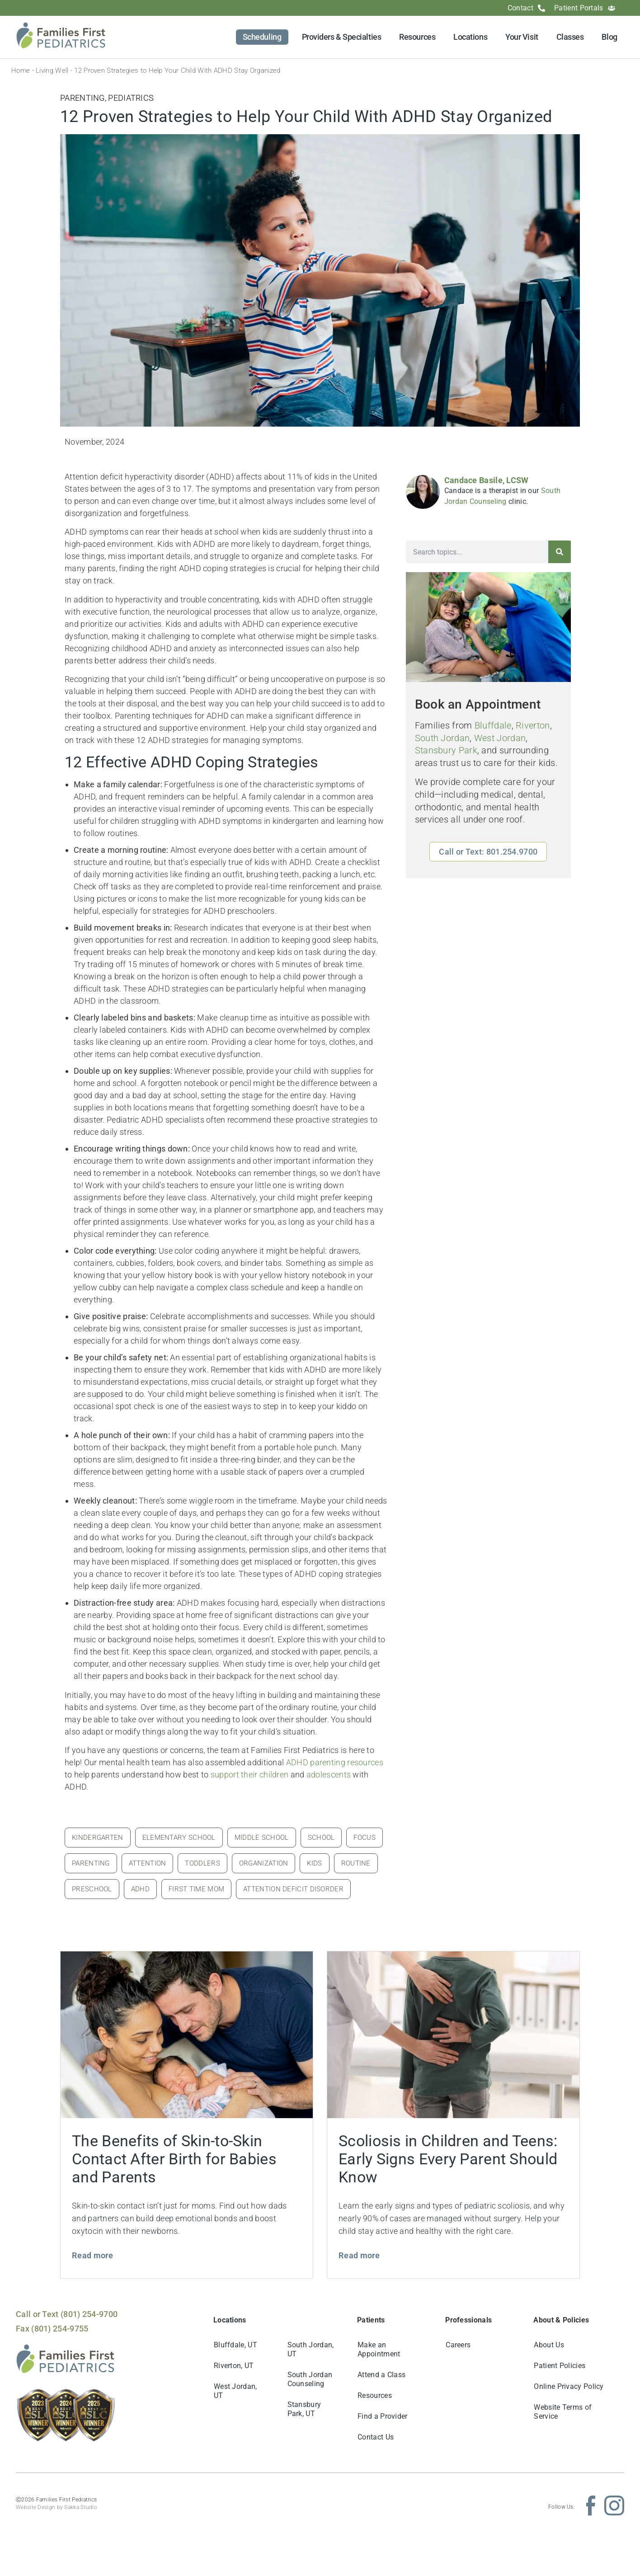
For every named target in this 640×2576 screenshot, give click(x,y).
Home (20, 70)
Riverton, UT (234, 2365)
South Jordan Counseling (310, 2379)
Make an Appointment (379, 2349)
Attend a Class (381, 2374)
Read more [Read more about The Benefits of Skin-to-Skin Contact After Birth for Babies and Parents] (92, 2255)
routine (356, 1863)
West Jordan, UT (235, 2391)
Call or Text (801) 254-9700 (67, 2314)
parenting (91, 1863)
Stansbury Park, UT (304, 2409)
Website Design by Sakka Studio (56, 2507)
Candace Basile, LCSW (486, 480)
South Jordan (442, 738)
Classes (570, 37)
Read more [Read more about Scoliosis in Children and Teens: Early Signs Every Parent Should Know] (359, 2255)
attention (147, 1863)
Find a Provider (383, 2416)
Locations (470, 37)
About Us (549, 2345)
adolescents (328, 1774)
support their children (250, 1774)
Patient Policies (559, 2365)
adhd (140, 1889)
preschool (92, 1889)
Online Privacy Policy (568, 2386)
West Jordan (500, 738)
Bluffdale (493, 725)
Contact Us (376, 2437)
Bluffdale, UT (235, 2345)
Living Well (52, 70)
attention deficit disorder (293, 1889)
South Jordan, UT (310, 2349)
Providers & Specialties (341, 37)
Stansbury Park (446, 750)
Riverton (533, 725)
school (321, 1837)
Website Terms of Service (563, 2412)
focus (364, 1837)
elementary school (179, 1837)
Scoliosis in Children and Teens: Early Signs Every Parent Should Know (448, 2159)
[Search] (559, 552)
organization (263, 1863)
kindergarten (97, 1837)
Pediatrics (131, 98)
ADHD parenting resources (334, 1762)
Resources (417, 37)
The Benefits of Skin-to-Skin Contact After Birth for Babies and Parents (174, 2159)
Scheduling (262, 37)
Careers (458, 2345)
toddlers (202, 1863)
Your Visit (521, 37)
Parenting (82, 98)
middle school (262, 1837)
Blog (609, 37)
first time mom (196, 1889)
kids (314, 1863)
